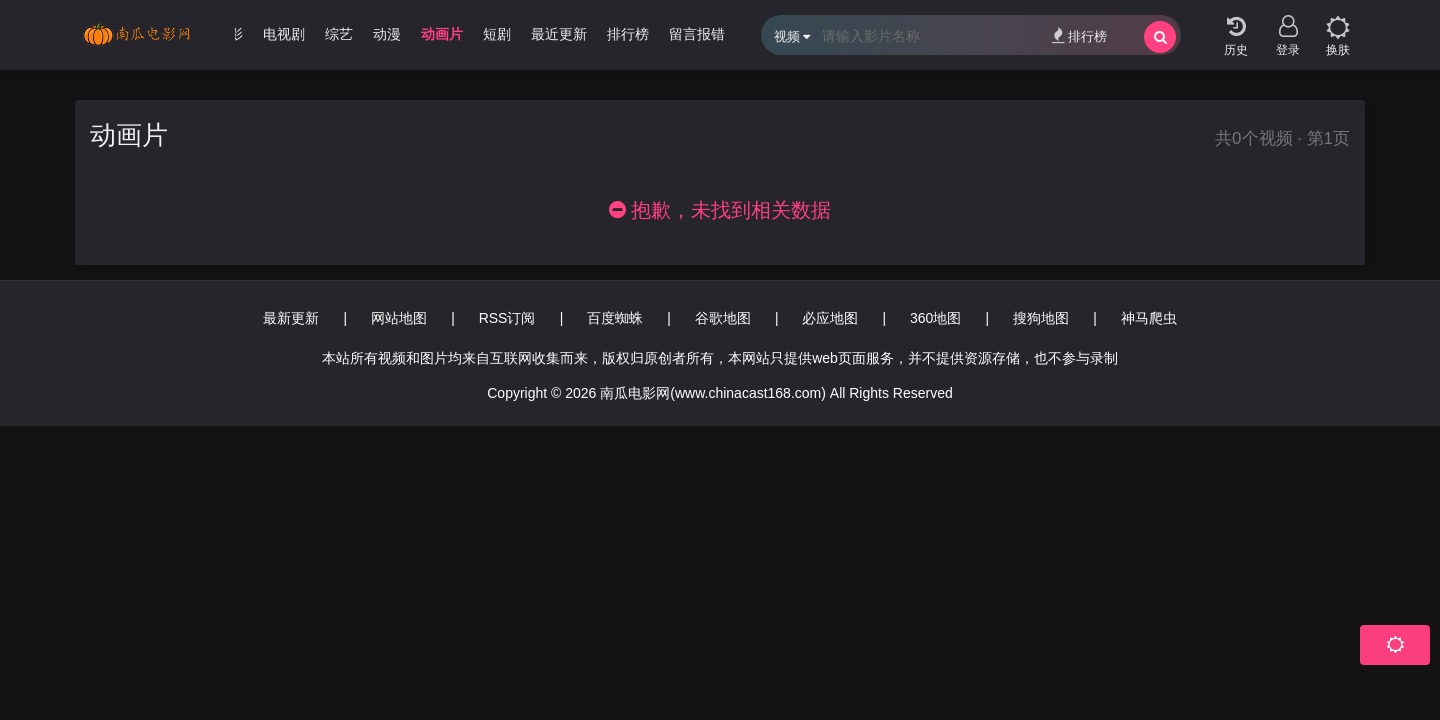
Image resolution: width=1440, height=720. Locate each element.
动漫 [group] (387, 34)
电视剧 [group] (284, 34)
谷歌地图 (723, 318)
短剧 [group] (497, 34)
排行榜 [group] (628, 34)
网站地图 (399, 318)
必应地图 (830, 318)
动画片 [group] (442, 34)
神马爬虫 (1149, 318)
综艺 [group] (339, 34)
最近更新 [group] (559, 34)
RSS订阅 (507, 318)
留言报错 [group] (697, 34)
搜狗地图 (1041, 318)
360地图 (935, 318)
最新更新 (291, 318)
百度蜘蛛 (615, 318)
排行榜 (1079, 35)
